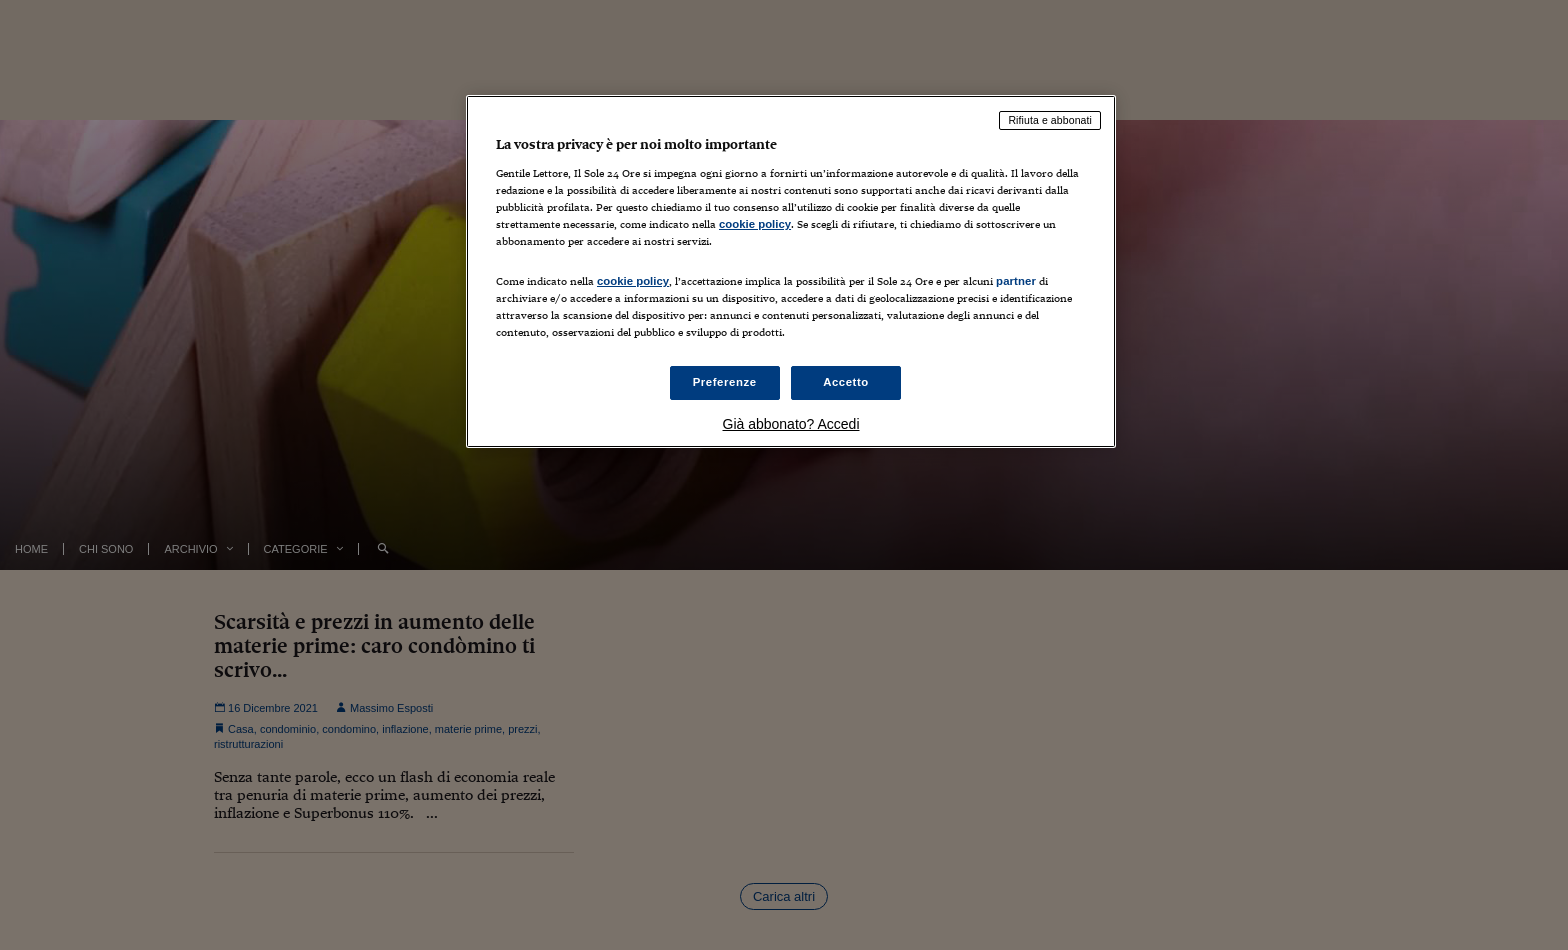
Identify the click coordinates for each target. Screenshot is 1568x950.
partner (1016, 281)
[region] (791, 271)
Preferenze (725, 382)
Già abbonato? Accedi (791, 424)
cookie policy (755, 224)
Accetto (846, 382)
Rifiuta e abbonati (1050, 120)
